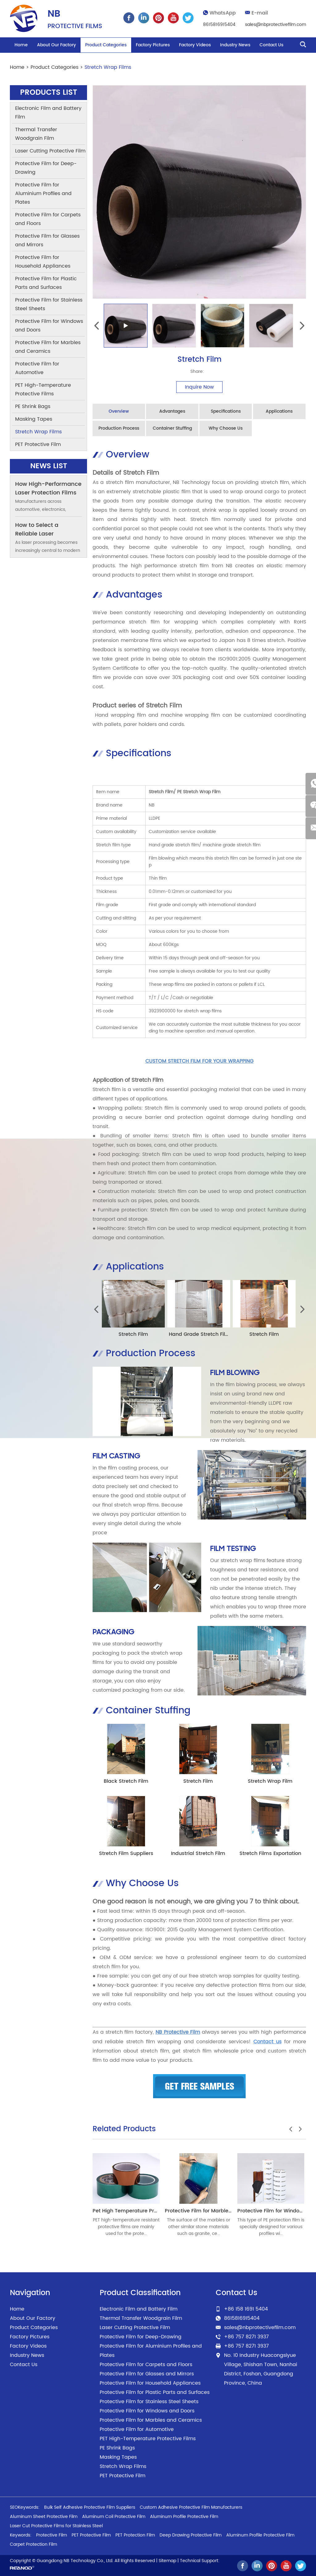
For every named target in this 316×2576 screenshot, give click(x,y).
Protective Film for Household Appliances (42, 261)
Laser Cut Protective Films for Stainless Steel (56, 2525)
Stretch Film (133, 1334)
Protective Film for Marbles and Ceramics (216, 2210)
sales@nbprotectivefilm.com (275, 24)
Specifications (226, 411)
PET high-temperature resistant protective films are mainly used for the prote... (126, 2226)
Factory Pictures (153, 44)
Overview (119, 411)
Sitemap (167, 2560)
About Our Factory (56, 44)
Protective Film (51, 2534)
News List (48, 466)
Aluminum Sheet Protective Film (43, 2516)
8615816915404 (219, 24)
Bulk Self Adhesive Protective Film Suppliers (89, 2506)
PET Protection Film (135, 2534)
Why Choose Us (226, 428)
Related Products (124, 2128)
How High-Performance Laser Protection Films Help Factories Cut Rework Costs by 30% (48, 497)
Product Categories (106, 44)
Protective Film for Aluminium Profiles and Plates (43, 193)
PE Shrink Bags (32, 406)
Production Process (118, 428)
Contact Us (271, 44)
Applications (279, 411)
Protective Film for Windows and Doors (49, 325)
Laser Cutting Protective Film (50, 151)
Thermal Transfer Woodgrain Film (36, 134)
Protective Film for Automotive (37, 368)
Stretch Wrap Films (108, 67)
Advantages (172, 411)
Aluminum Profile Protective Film (184, 2516)
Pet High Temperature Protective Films (141, 2210)
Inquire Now (199, 387)
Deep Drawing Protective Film (191, 2534)
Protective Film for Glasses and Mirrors (47, 240)
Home (21, 44)
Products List (48, 92)
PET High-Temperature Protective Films (43, 389)
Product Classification (140, 2292)
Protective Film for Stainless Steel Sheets (48, 304)
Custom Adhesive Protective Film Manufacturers (191, 2506)
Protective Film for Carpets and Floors (48, 219)
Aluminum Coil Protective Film (113, 2516)
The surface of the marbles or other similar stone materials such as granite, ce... (198, 2226)
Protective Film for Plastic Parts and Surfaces (46, 283)
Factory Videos (195, 44)
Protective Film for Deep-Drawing (46, 168)
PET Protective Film (38, 444)
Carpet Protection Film (33, 2543)
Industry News (235, 44)
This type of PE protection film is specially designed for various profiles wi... (270, 2226)
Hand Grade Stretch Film (199, 1334)
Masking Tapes (33, 419)
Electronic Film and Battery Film (48, 112)
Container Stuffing (172, 428)
